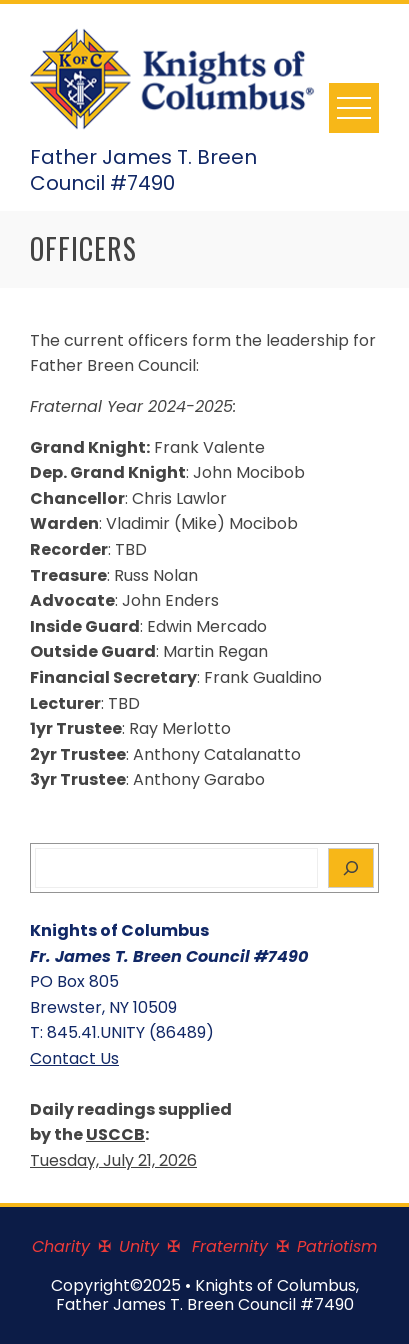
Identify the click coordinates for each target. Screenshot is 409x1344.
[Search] (351, 868)
